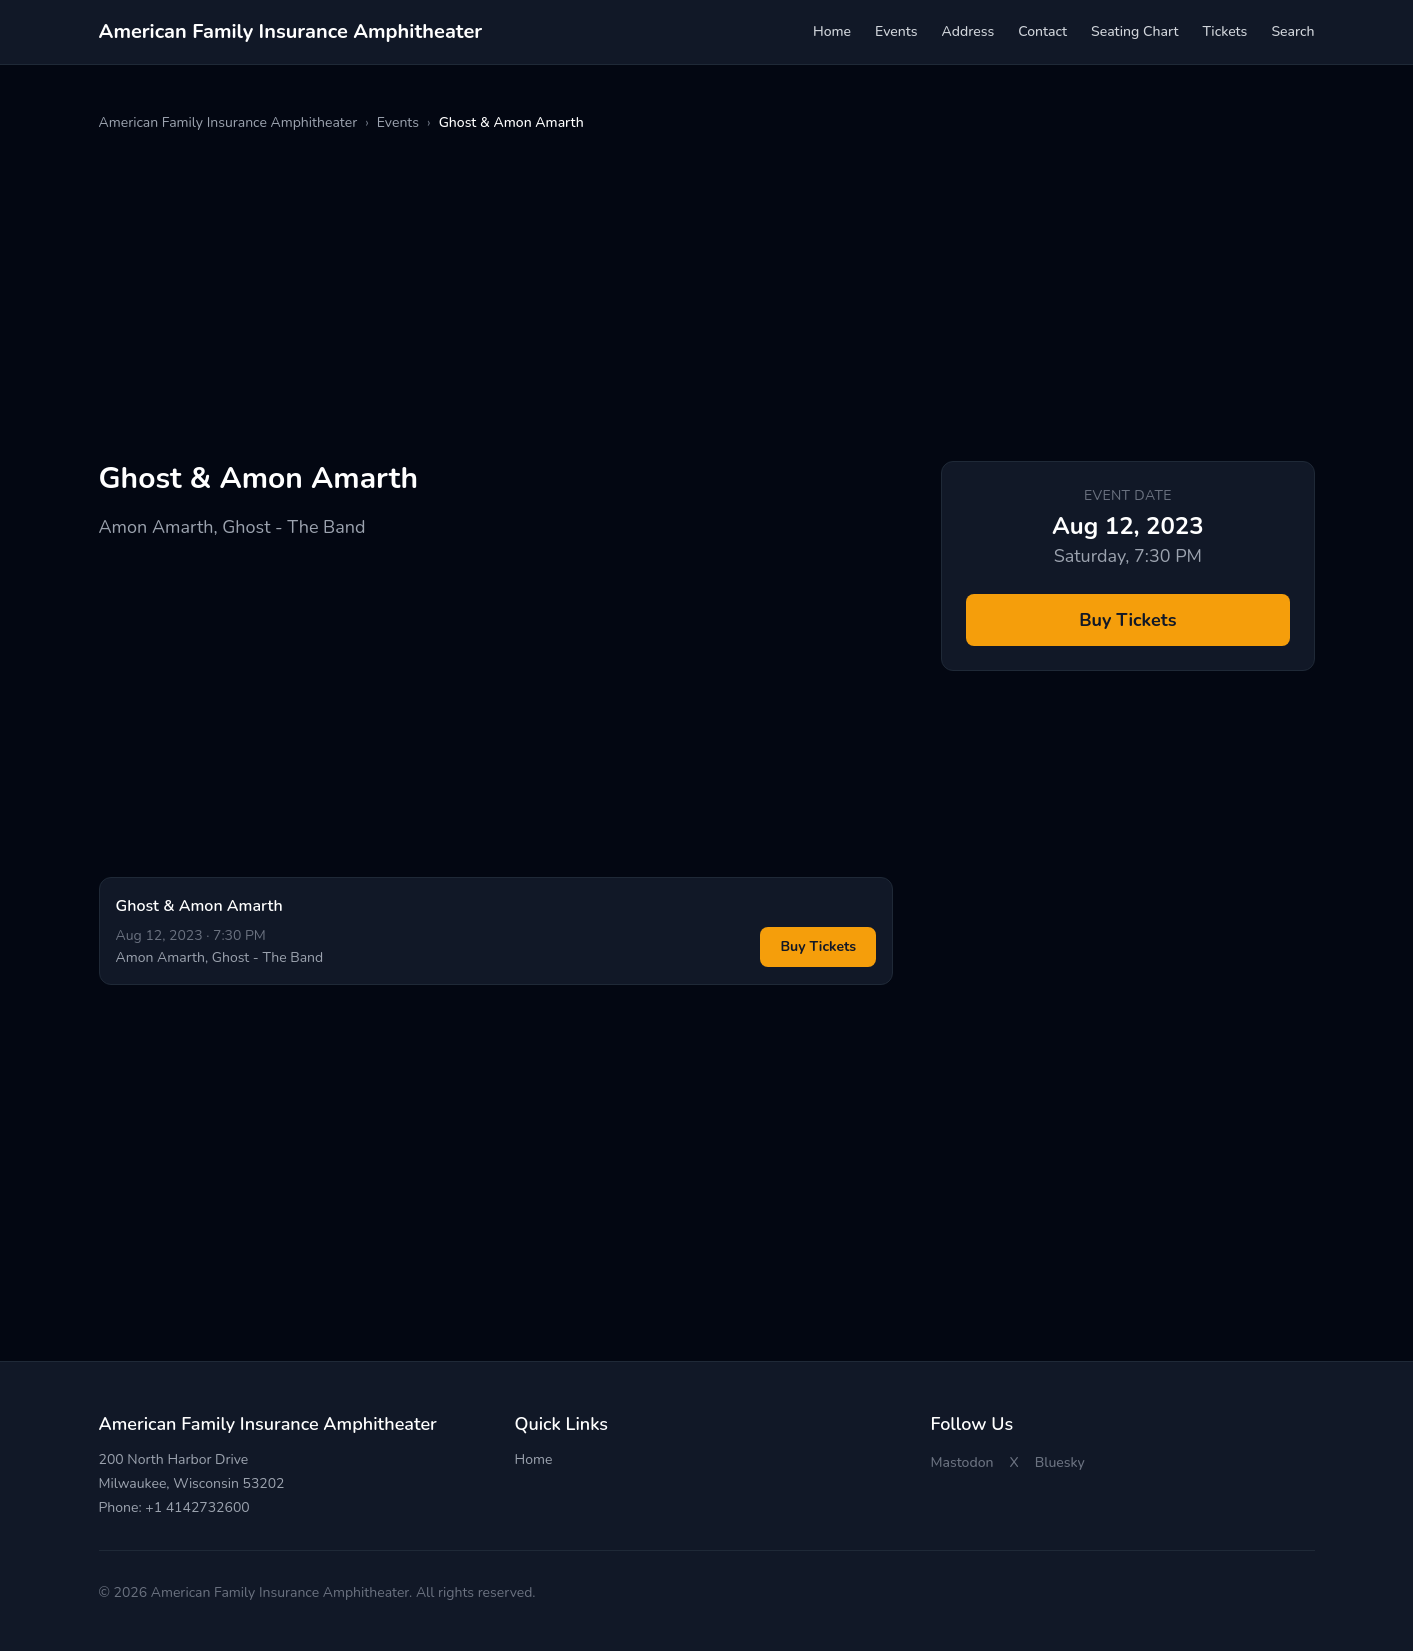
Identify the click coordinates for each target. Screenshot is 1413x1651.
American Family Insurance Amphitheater (228, 122)
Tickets (1224, 31)
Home (832, 31)
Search (1292, 31)
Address (968, 31)
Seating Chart (1134, 31)
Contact (1042, 31)
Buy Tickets (818, 946)
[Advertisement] (699, 297)
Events (896, 31)
